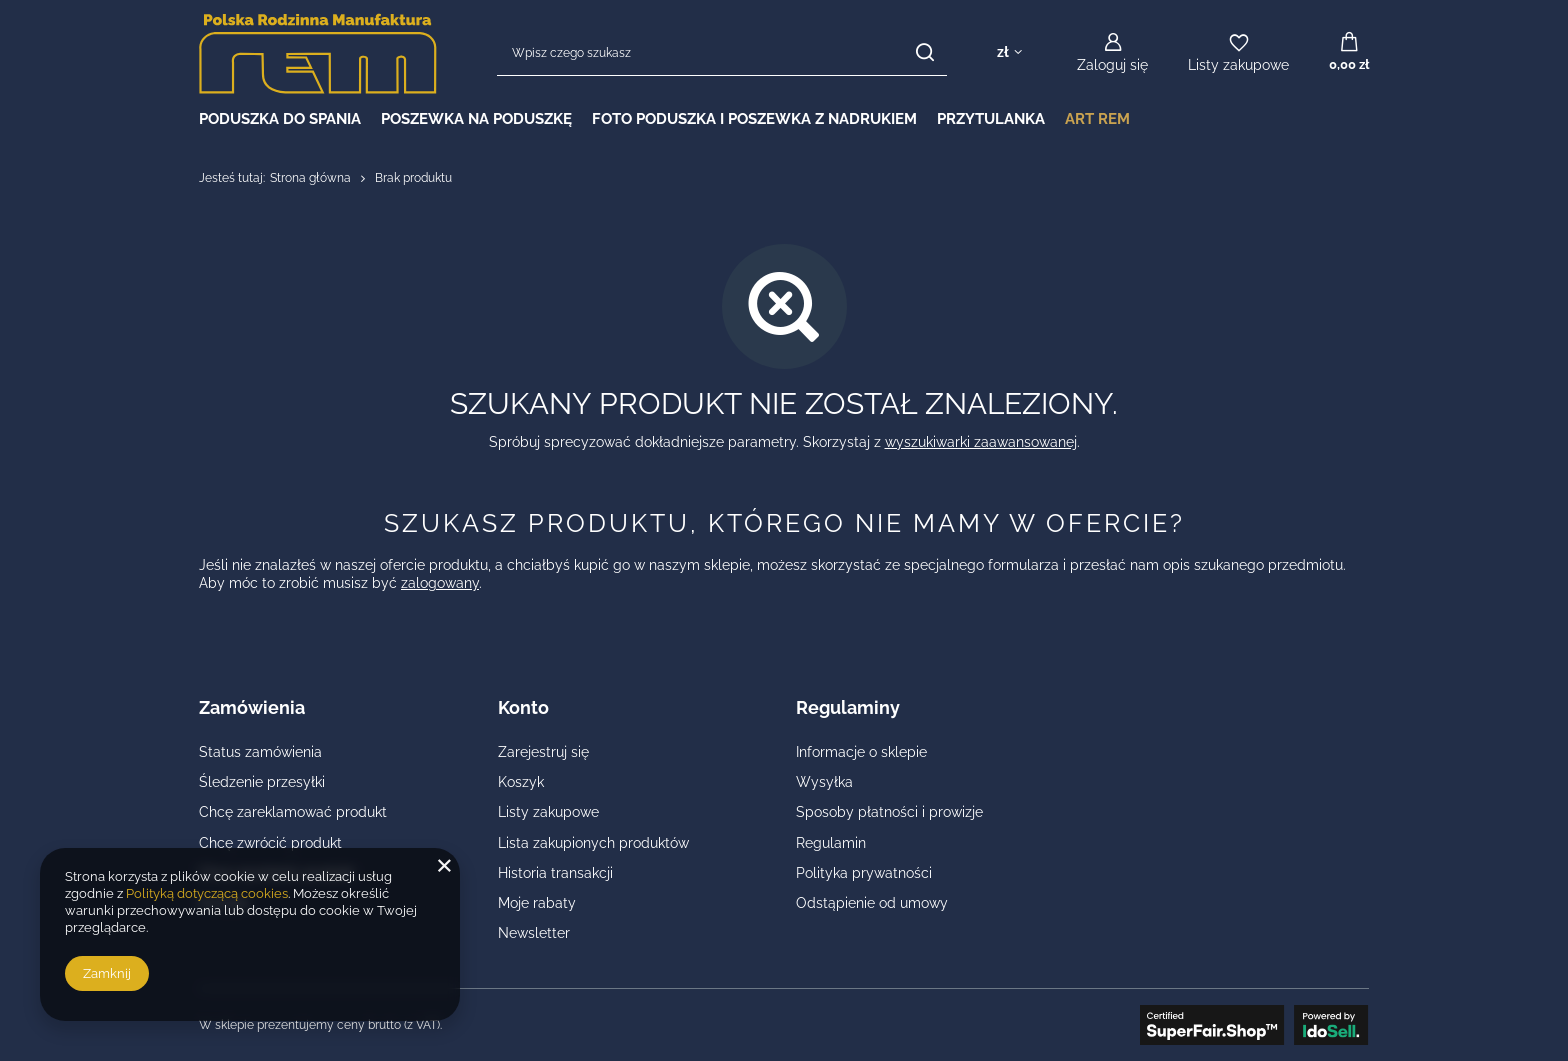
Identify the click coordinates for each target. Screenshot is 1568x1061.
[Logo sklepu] (318, 53)
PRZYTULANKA (991, 119)
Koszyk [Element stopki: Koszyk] (521, 782)
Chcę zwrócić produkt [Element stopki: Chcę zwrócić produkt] (270, 843)
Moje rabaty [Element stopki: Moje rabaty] (537, 903)
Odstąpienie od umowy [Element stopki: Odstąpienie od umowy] (872, 903)
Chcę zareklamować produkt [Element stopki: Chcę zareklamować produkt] (293, 812)
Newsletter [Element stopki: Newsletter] (534, 933)
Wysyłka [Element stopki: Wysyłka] (824, 782)
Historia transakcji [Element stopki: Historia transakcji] (555, 873)
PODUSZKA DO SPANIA (280, 119)
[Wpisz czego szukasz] (722, 52)
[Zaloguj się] (1112, 52)
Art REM (1097, 119)
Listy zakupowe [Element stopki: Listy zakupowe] (548, 812)
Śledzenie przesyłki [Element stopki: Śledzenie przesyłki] (262, 782)
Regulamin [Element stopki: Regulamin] (831, 843)
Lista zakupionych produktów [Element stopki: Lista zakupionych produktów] (593, 843)
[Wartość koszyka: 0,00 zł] (1349, 53)
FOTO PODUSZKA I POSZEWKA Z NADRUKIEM (754, 119)
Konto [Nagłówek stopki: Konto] (523, 707)
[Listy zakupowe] (1238, 52)
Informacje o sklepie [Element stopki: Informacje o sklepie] (861, 752)
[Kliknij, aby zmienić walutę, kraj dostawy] (1009, 52)
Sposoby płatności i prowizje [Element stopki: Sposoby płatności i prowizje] (889, 812)
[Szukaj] (924, 52)
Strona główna (310, 178)
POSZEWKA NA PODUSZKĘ (476, 119)
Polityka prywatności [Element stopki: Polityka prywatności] (864, 873)
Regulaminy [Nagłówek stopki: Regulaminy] (848, 707)
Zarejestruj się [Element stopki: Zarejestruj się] (543, 752)
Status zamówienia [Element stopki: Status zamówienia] (260, 752)
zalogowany (440, 583)
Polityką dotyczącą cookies (207, 893)
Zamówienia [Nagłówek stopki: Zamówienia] (252, 707)
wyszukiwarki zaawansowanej (981, 442)
